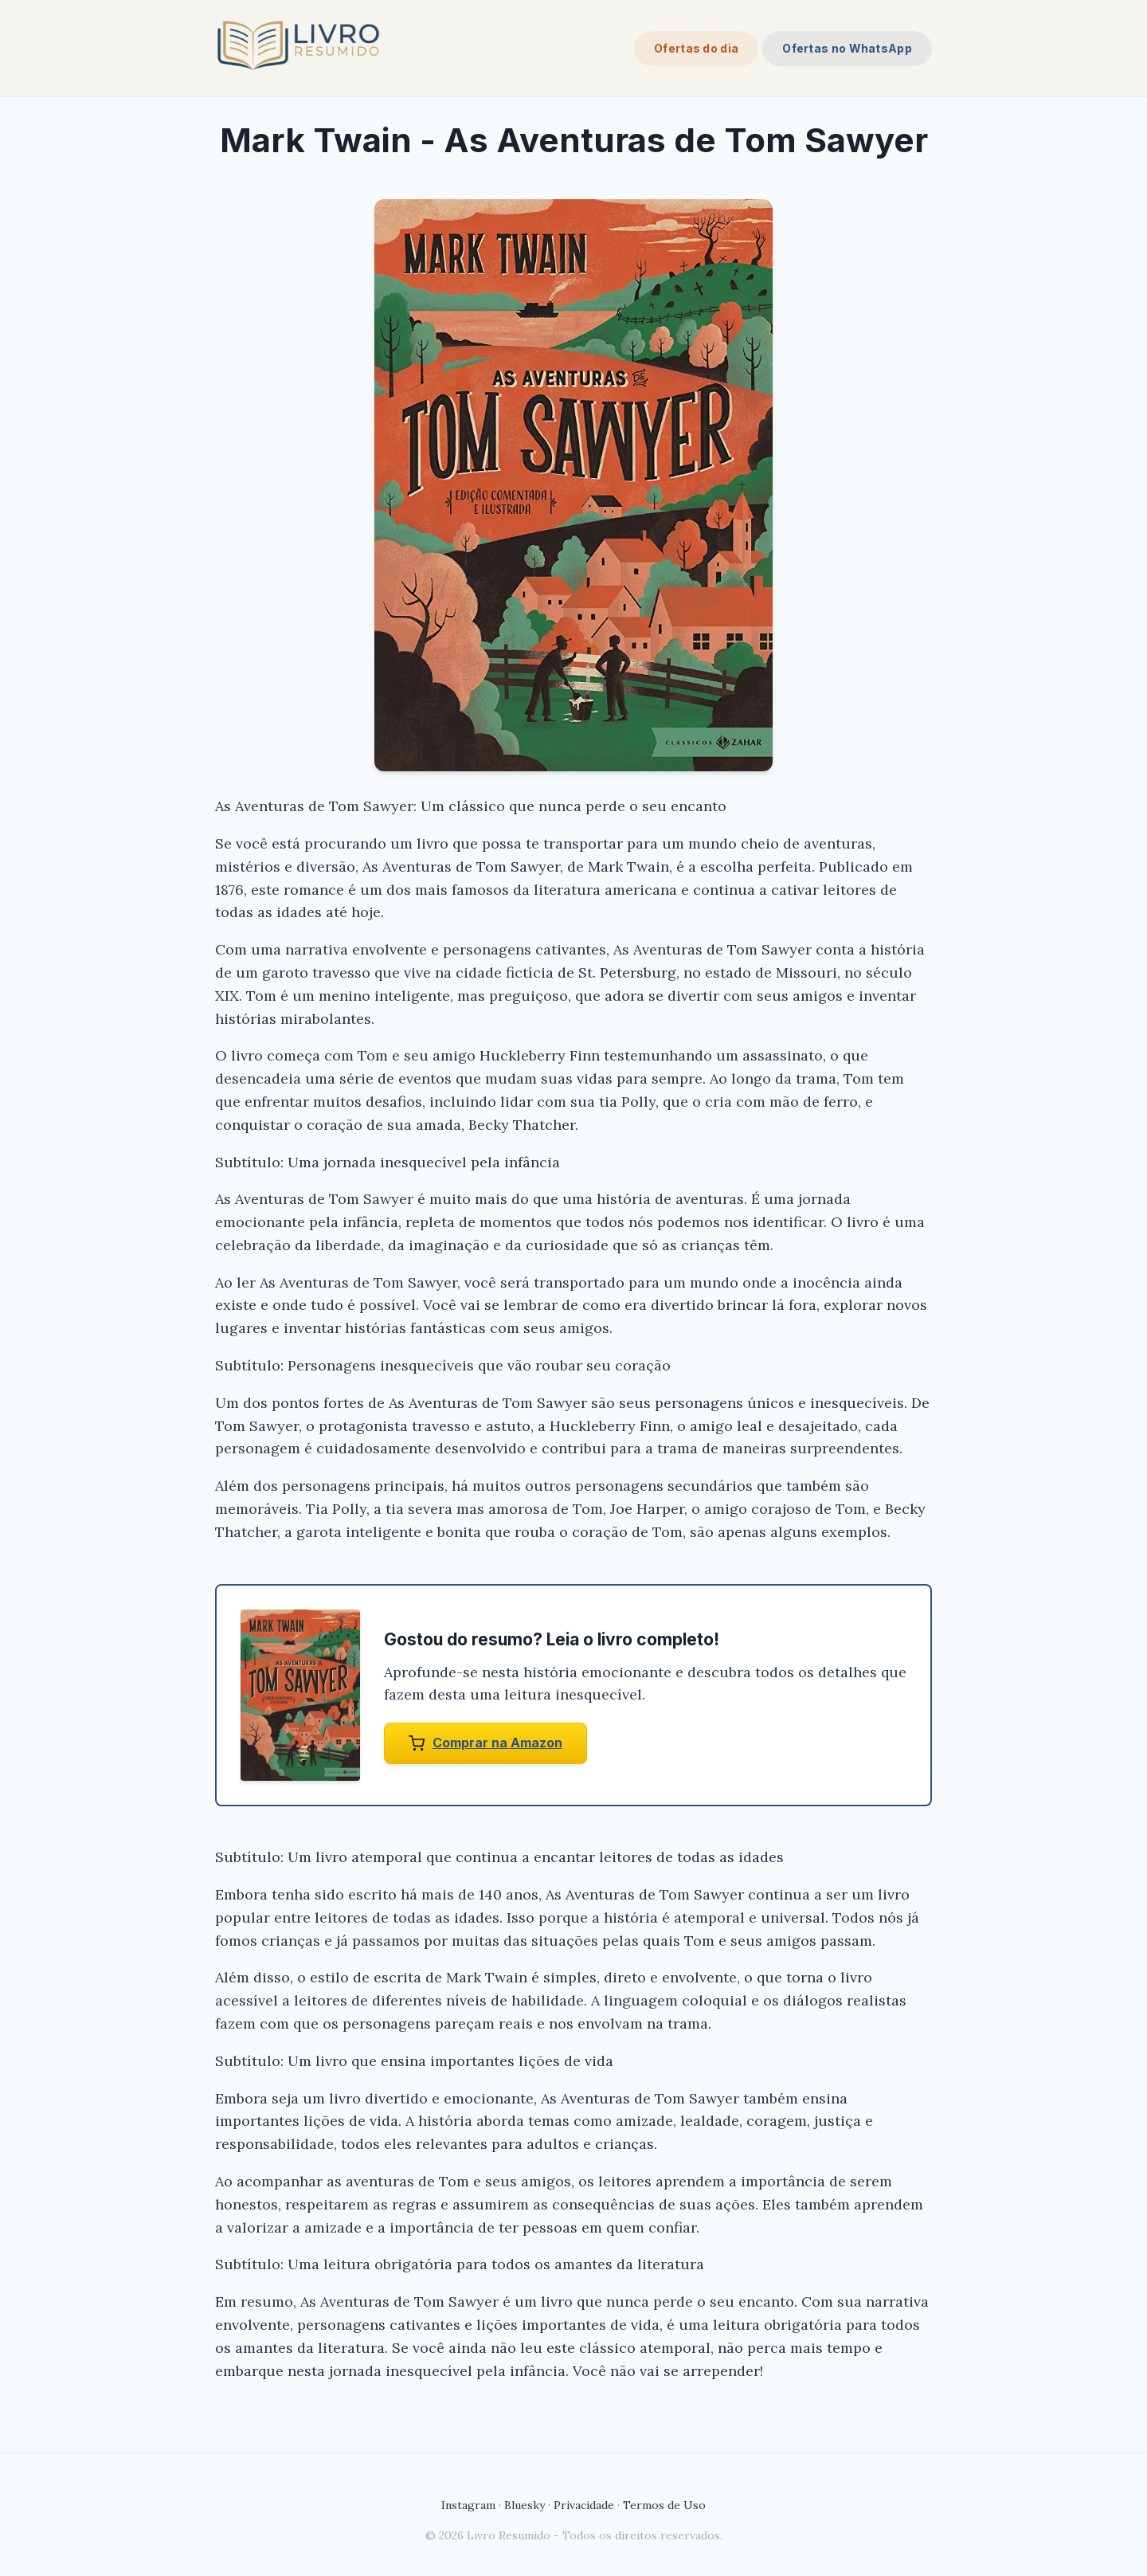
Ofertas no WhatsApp (847, 48)
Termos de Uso (664, 2505)
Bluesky (524, 2505)
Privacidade (584, 2505)
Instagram (468, 2505)
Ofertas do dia (696, 48)
